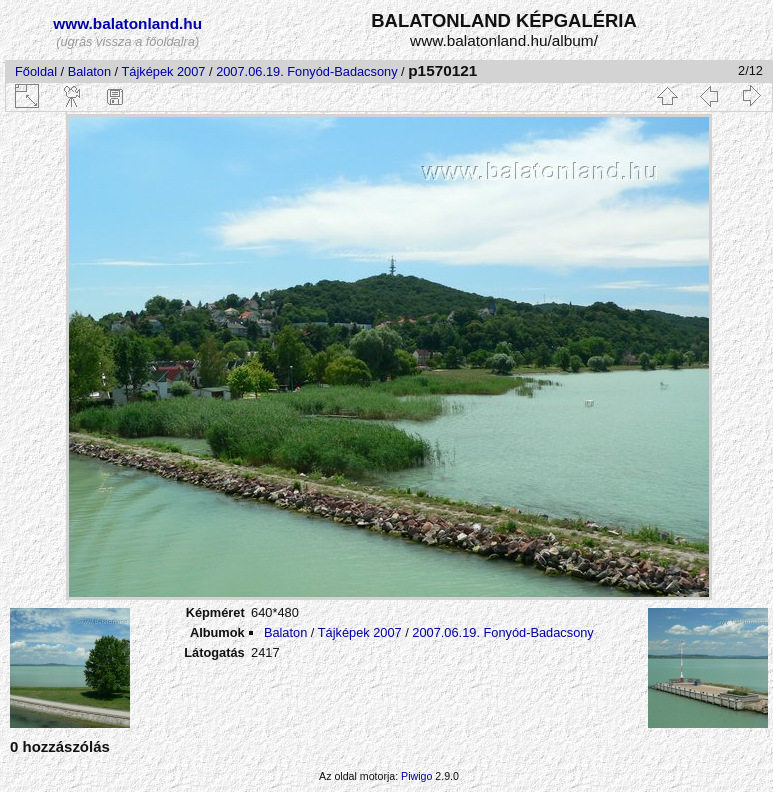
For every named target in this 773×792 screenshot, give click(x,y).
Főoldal (36, 71)
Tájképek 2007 (164, 71)
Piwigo (416, 776)
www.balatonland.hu (127, 23)
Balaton (89, 71)
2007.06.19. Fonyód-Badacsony (306, 71)
